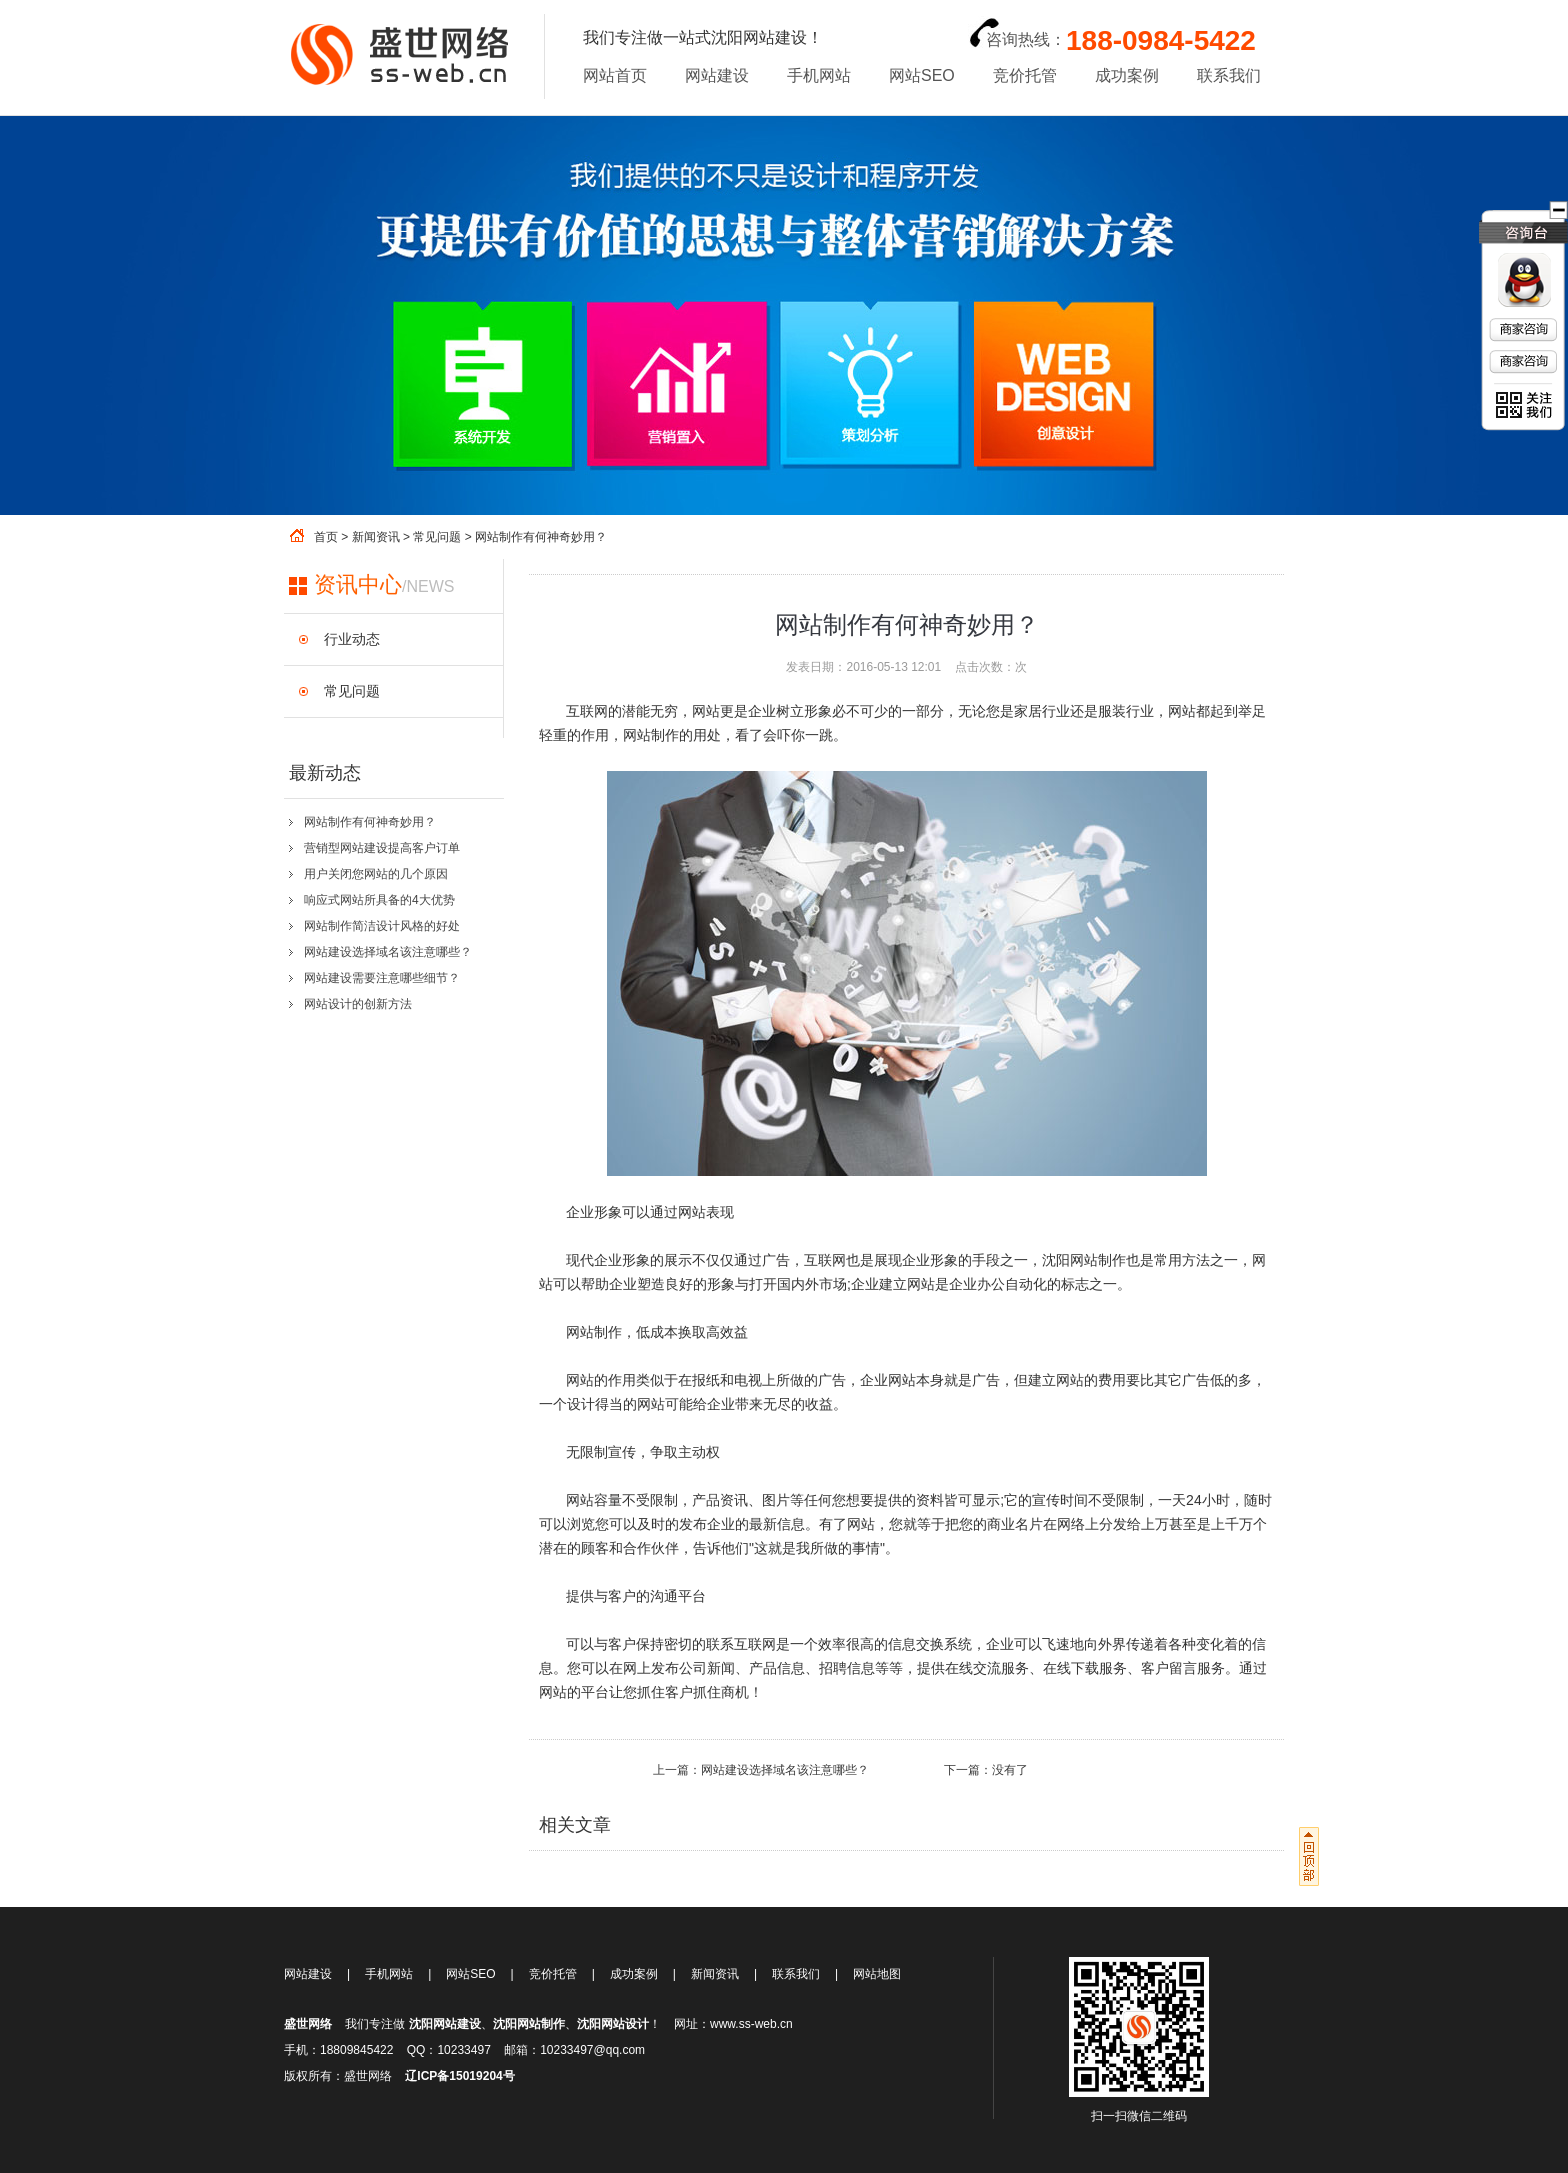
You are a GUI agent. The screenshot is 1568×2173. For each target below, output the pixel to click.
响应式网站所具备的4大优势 (379, 900)
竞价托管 (1025, 75)
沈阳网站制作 (529, 2024)
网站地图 (877, 1974)
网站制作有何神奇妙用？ (370, 822)
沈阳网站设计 (613, 2024)
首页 (326, 537)
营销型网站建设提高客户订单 (382, 848)
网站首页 (615, 75)
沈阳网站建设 (445, 2024)
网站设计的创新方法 (358, 1004)
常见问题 (437, 537)
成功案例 (1127, 75)
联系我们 (1229, 75)
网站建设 (717, 75)
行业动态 (352, 639)
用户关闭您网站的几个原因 (376, 874)
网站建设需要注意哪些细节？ (382, 978)
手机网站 (819, 75)
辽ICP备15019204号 (459, 2076)
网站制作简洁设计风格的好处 (382, 926)
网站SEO (922, 75)
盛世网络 (308, 2024)
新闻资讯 (376, 537)
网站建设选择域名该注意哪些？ (388, 952)
